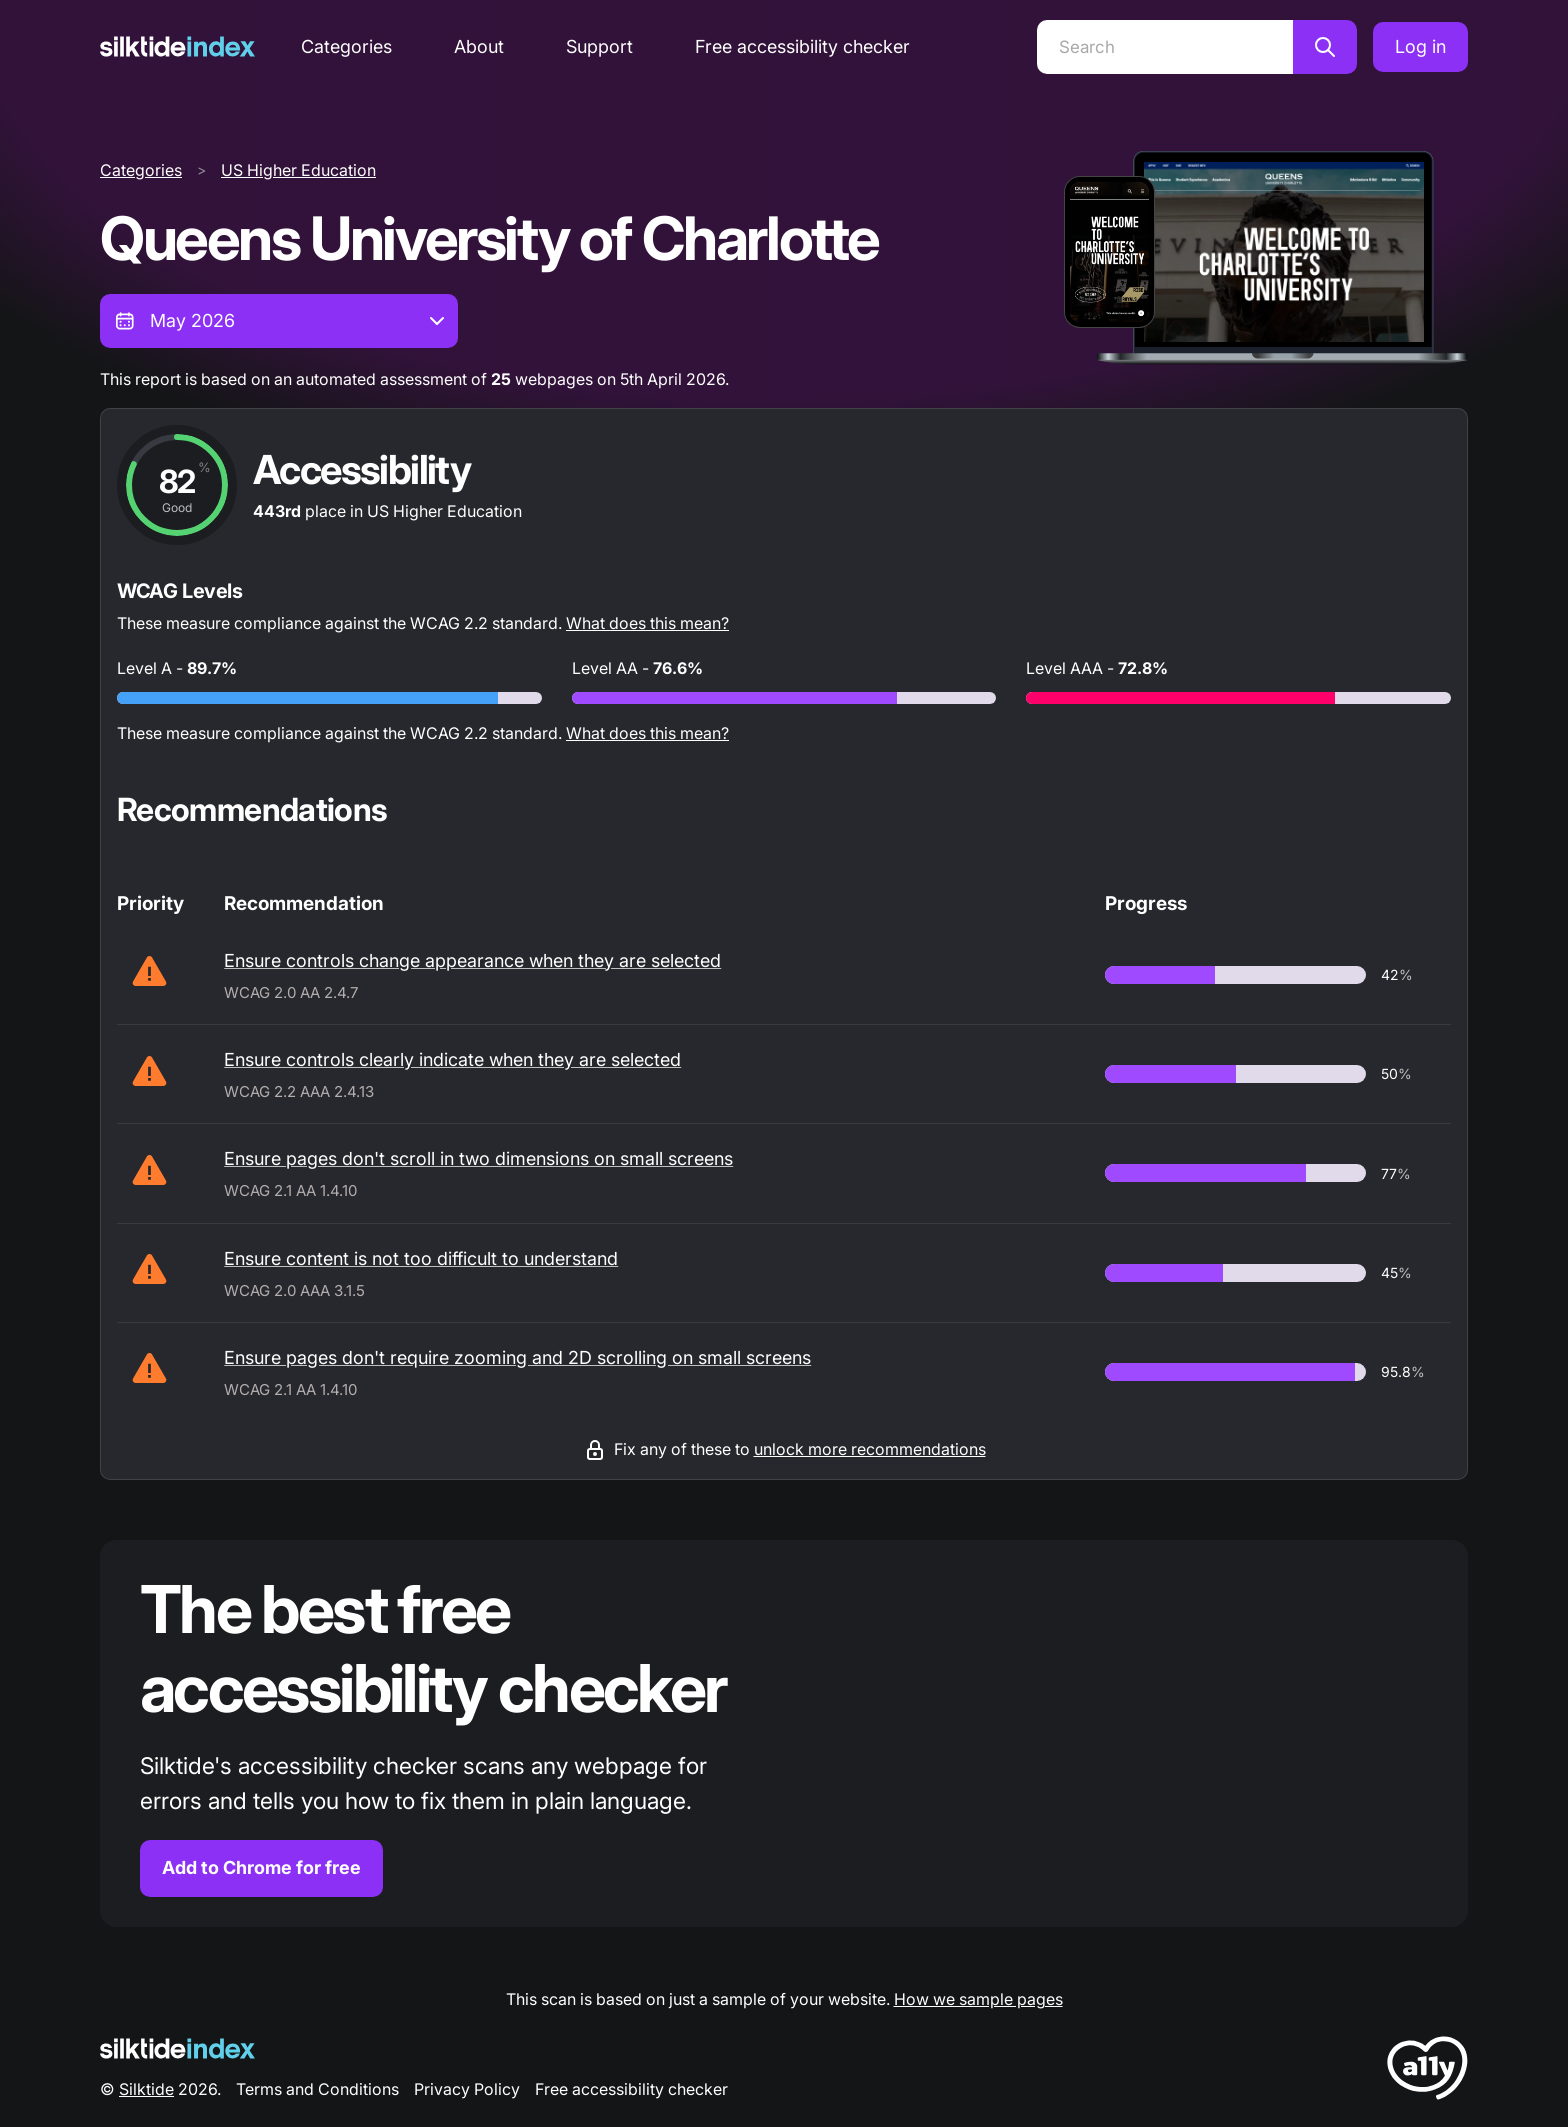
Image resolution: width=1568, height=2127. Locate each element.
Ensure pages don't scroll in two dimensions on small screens (478, 1158)
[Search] (1165, 47)
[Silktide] (177, 46)
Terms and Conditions (317, 2089)
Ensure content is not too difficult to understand (421, 1258)
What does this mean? (647, 623)
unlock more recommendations (870, 1449)
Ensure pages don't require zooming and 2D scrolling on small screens (517, 1357)
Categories (346, 46)
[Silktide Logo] (177, 2048)
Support (599, 46)
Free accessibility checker (802, 46)
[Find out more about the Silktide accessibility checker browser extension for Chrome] (784, 1733)
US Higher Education (298, 170)
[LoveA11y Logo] (1427, 2071)
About (479, 46)
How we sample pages (978, 1999)
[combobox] (279, 321)
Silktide (146, 2089)
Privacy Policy (467, 2089)
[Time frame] (279, 321)
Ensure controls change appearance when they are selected (472, 960)
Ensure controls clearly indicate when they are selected (452, 1059)
